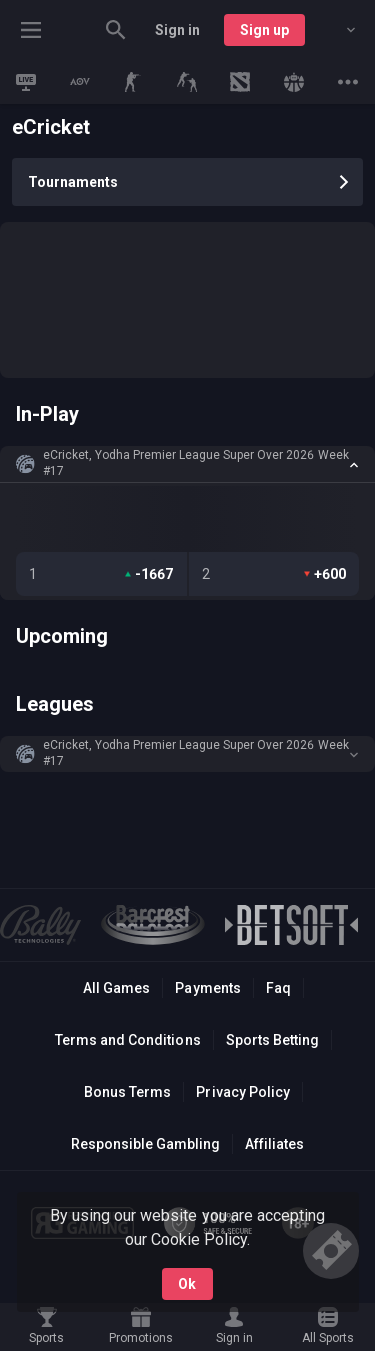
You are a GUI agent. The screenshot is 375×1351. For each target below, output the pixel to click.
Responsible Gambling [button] (145, 1144)
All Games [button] (116, 988)
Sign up (264, 30)
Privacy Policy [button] (242, 1092)
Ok (187, 1284)
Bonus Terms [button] (127, 1092)
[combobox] (336, 30)
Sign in (177, 30)
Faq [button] (278, 988)
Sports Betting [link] (272, 1040)
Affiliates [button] (274, 1144)
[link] (26, 82)
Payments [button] (207, 988)
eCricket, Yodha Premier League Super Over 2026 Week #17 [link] (196, 463)
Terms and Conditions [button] (127, 1040)
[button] (187, 464)
